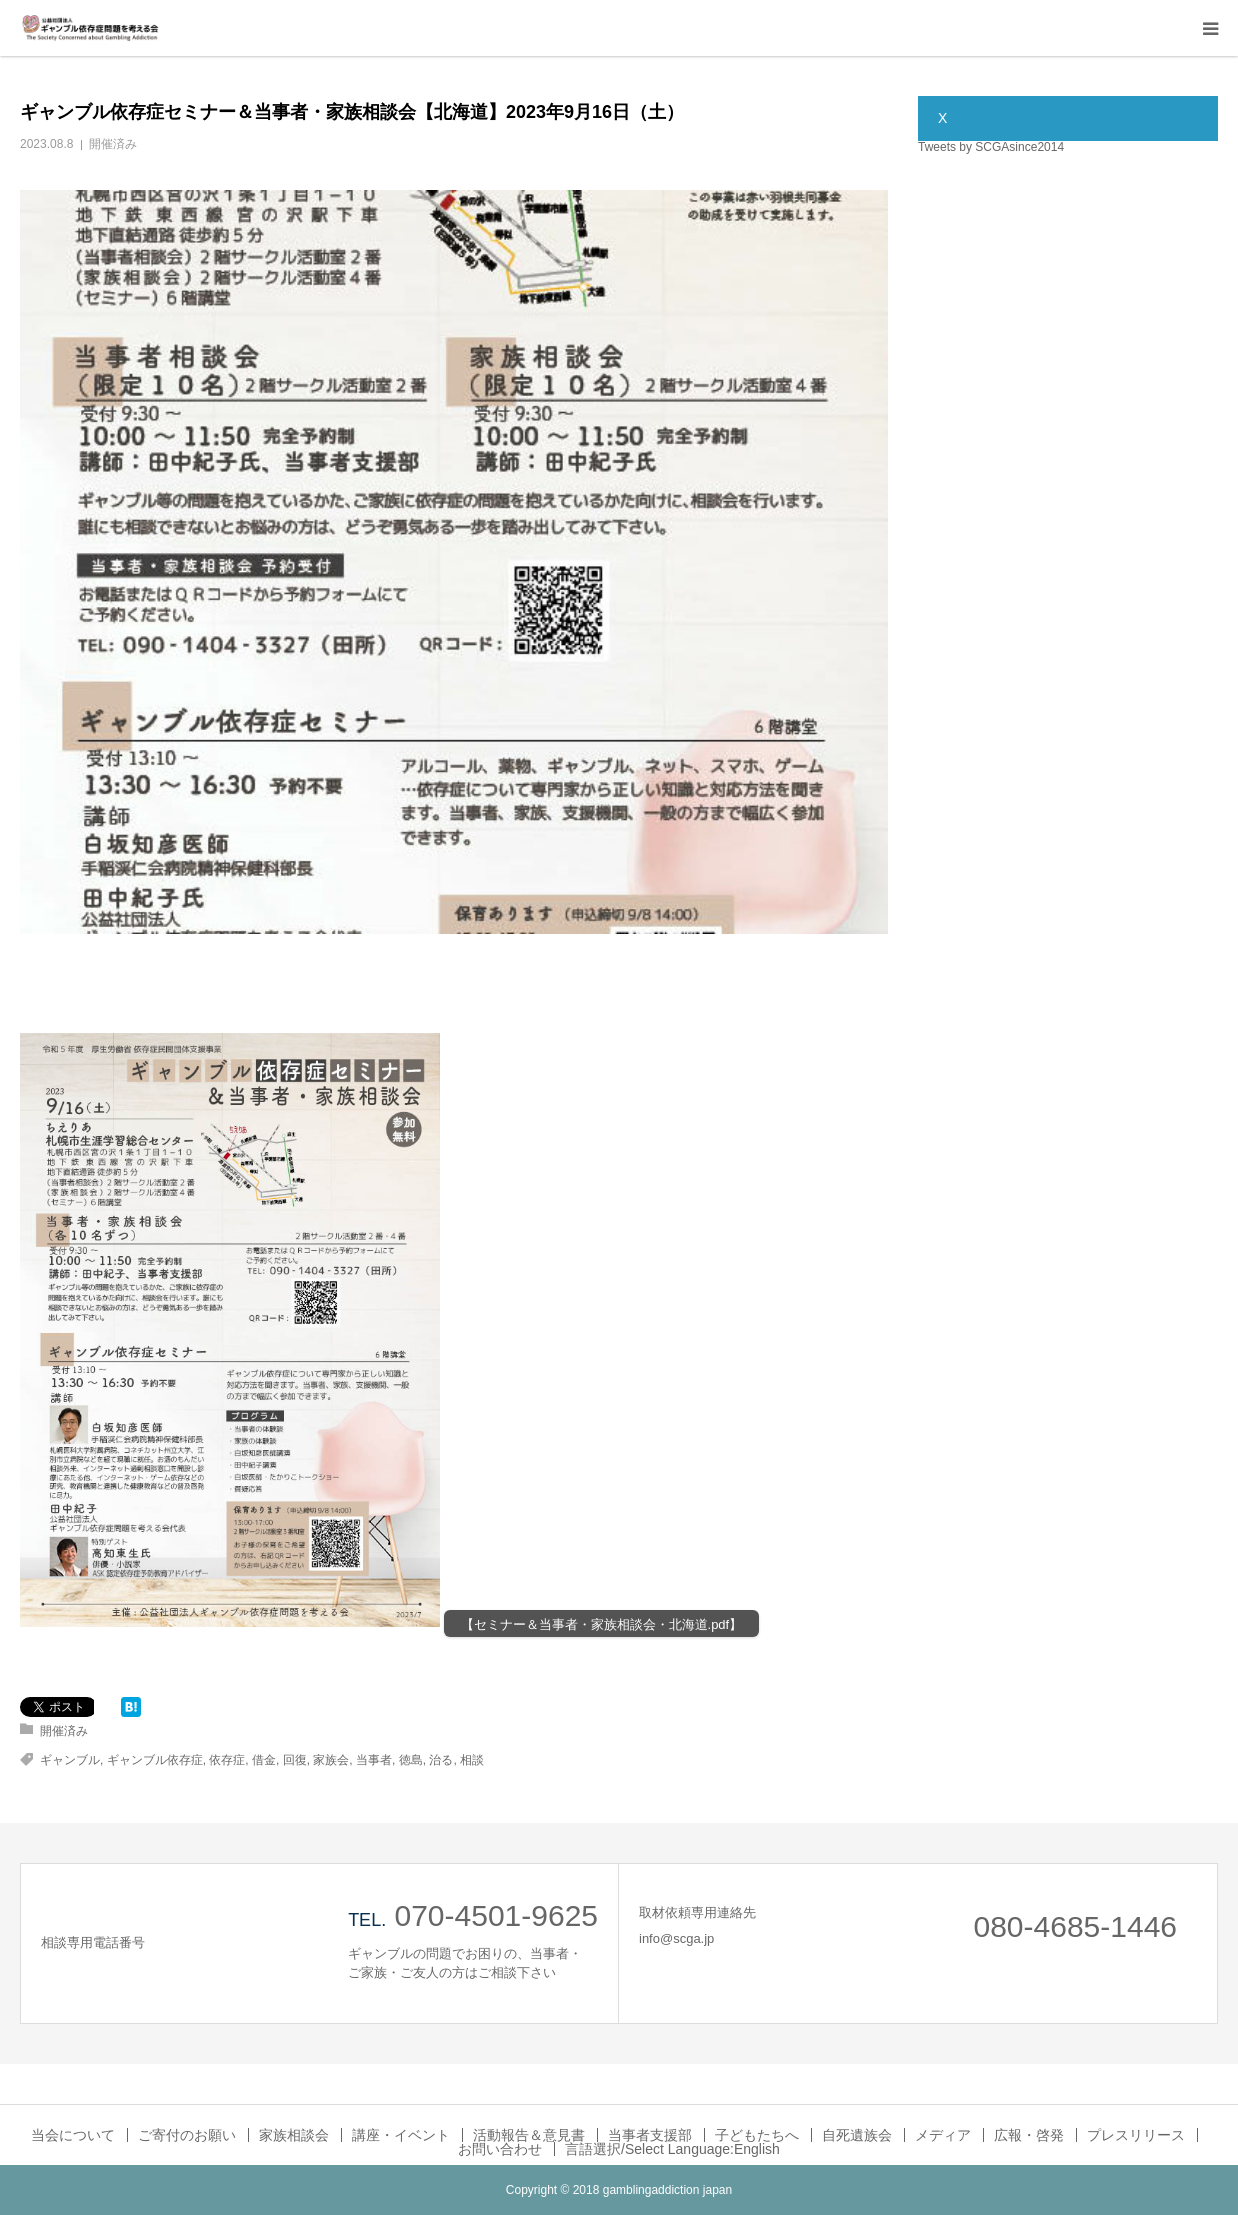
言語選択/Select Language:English (672, 2149)
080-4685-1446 (1075, 1926)
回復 (295, 1760)
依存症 (227, 1760)
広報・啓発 (1029, 2135)
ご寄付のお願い (187, 2135)
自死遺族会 (857, 2135)
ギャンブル (70, 1760)
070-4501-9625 (496, 1915)
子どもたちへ (757, 2135)
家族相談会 (294, 2135)
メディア (943, 2135)
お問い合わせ (500, 2149)
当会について (73, 2135)
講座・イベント (401, 2135)
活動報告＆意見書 (529, 2135)
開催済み (113, 144)
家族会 (331, 1760)
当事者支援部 (650, 2135)
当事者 (374, 1760)
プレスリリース (1136, 2135)
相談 (472, 1760)
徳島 (411, 1760)
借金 (264, 1760)
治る (441, 1760)
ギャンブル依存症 (155, 1760)
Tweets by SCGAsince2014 (991, 147)
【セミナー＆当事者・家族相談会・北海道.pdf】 (602, 1624)
